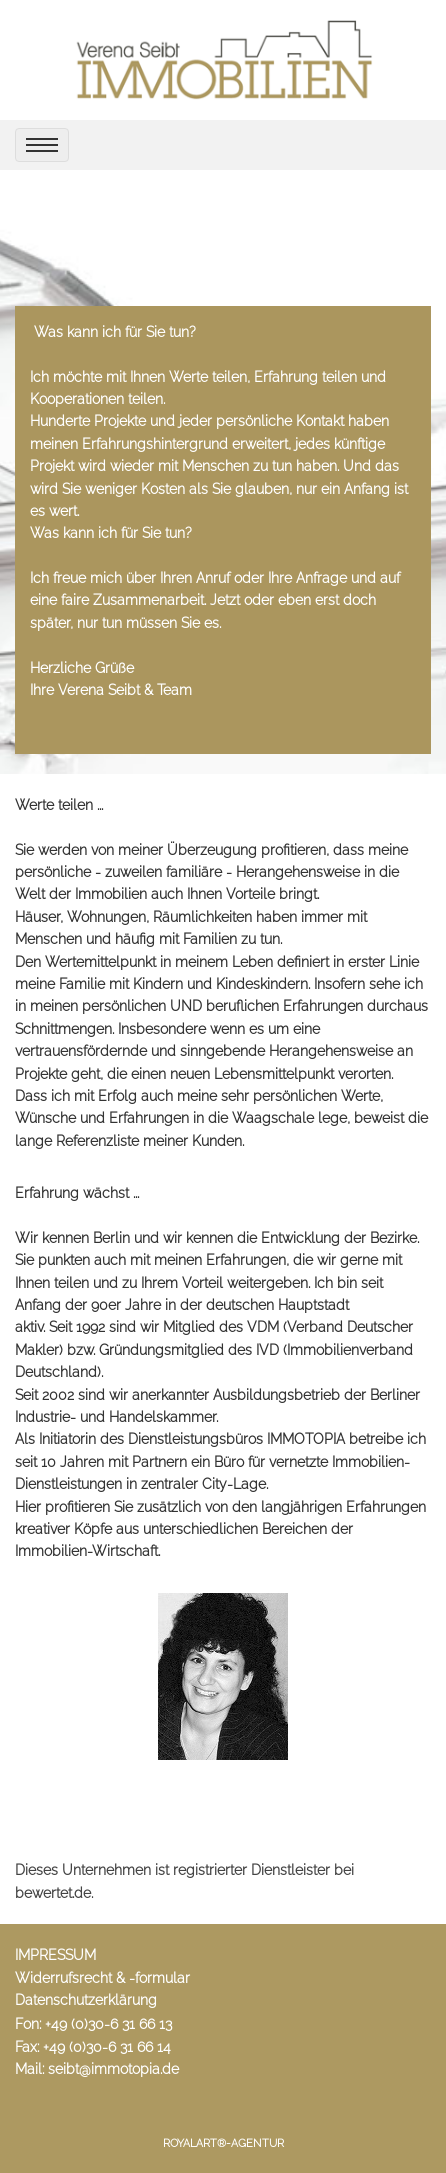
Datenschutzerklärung (86, 2000)
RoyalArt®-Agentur (223, 2143)
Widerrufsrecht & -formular (102, 1978)
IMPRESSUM (55, 1955)
